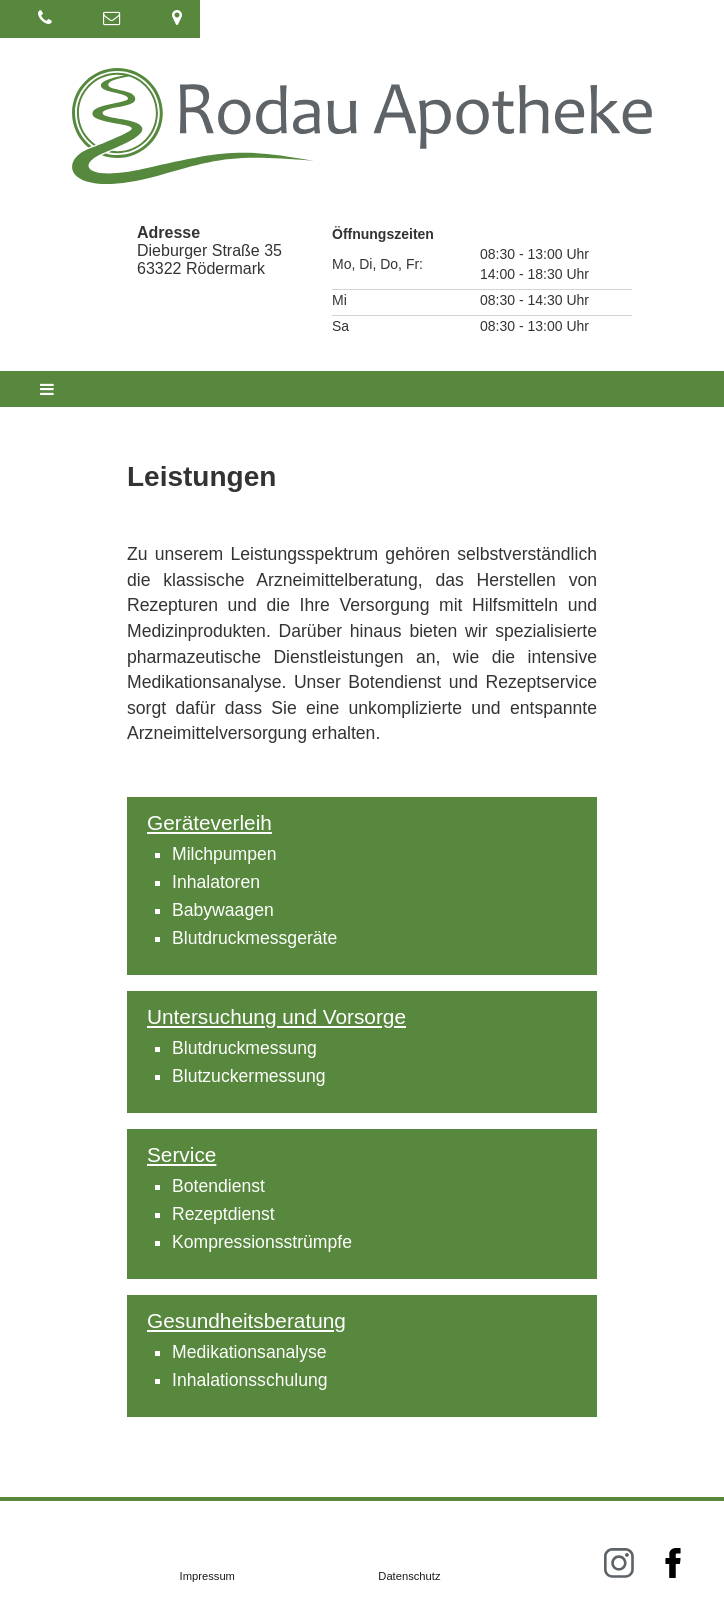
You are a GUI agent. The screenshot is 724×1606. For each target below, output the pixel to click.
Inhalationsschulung (250, 1380)
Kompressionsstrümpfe (262, 1242)
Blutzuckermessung (249, 1076)
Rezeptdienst (223, 1214)
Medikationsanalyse (249, 1352)
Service (181, 1154)
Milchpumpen (224, 854)
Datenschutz (409, 1576)
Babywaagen (223, 910)
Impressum (207, 1576)
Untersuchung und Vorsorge (276, 1016)
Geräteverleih (209, 822)
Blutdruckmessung (244, 1048)
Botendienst (218, 1186)
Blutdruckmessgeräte (254, 938)
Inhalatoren (216, 882)
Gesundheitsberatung (246, 1320)
